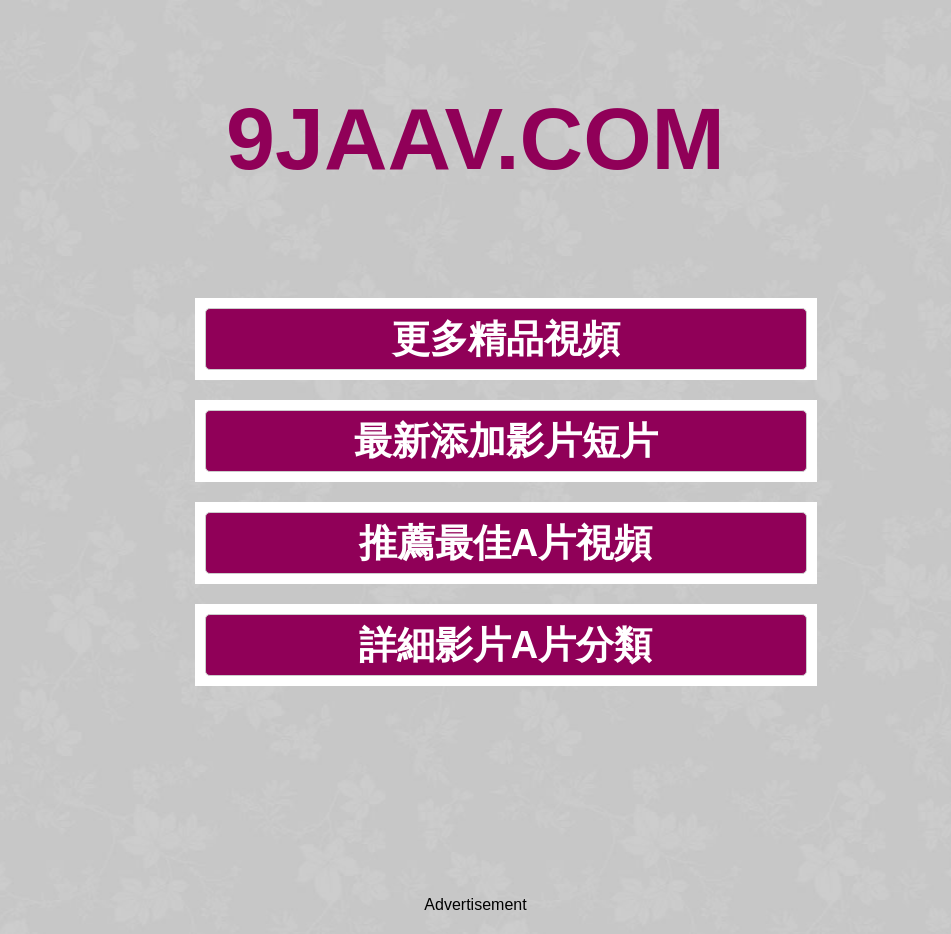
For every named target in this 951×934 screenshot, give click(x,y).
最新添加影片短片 (506, 441)
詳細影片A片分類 (505, 645)
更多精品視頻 (506, 339)
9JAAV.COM (475, 138)
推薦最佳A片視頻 (505, 543)
